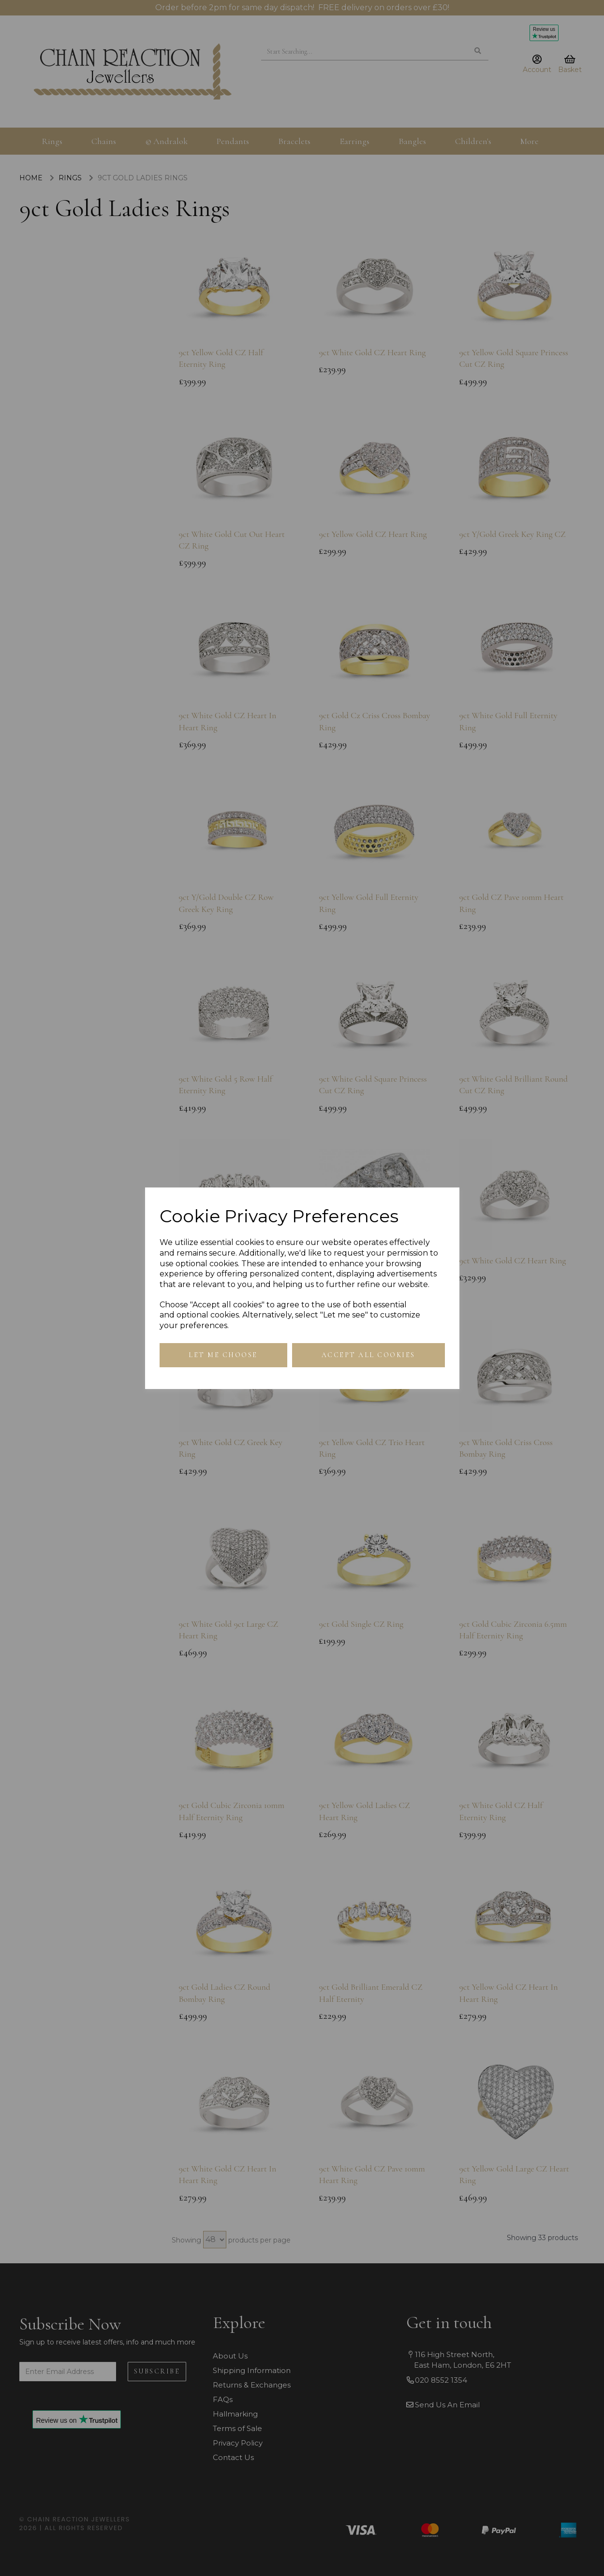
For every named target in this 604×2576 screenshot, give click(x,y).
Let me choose (223, 1355)
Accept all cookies (368, 1355)
